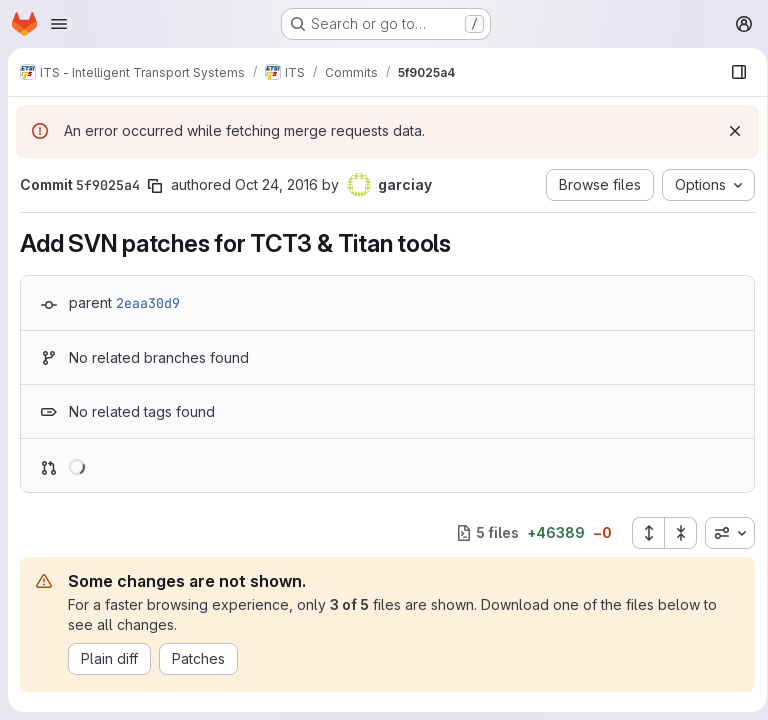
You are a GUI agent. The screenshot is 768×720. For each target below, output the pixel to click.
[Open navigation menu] (59, 24)
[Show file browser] (732, 72)
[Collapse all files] (674, 533)
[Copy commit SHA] (155, 186)
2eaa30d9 (148, 303)
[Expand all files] (641, 533)
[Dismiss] (728, 131)
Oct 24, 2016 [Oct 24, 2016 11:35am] (276, 184)
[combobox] (723, 533)
